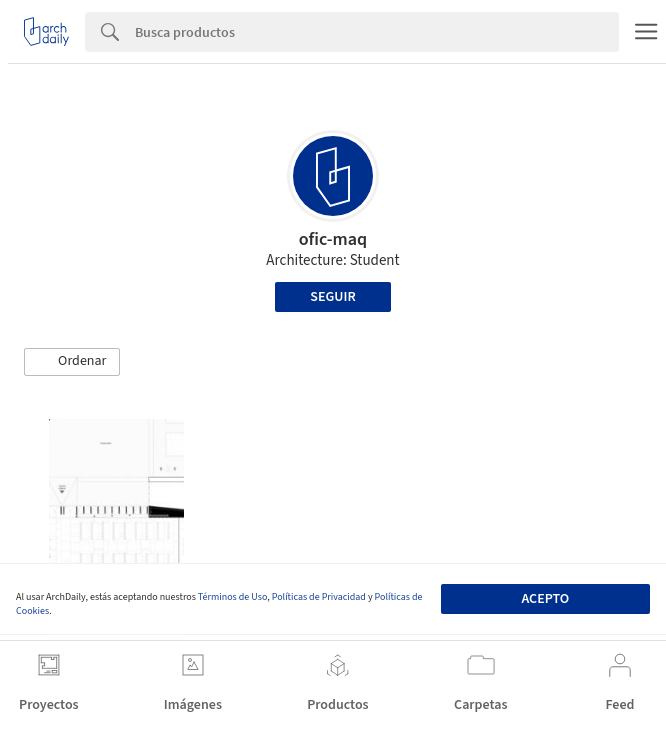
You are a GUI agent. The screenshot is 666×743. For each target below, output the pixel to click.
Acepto (545, 599)
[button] (72, 362)
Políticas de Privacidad (319, 597)
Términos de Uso (232, 597)
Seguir (332, 297)
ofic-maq (333, 239)
